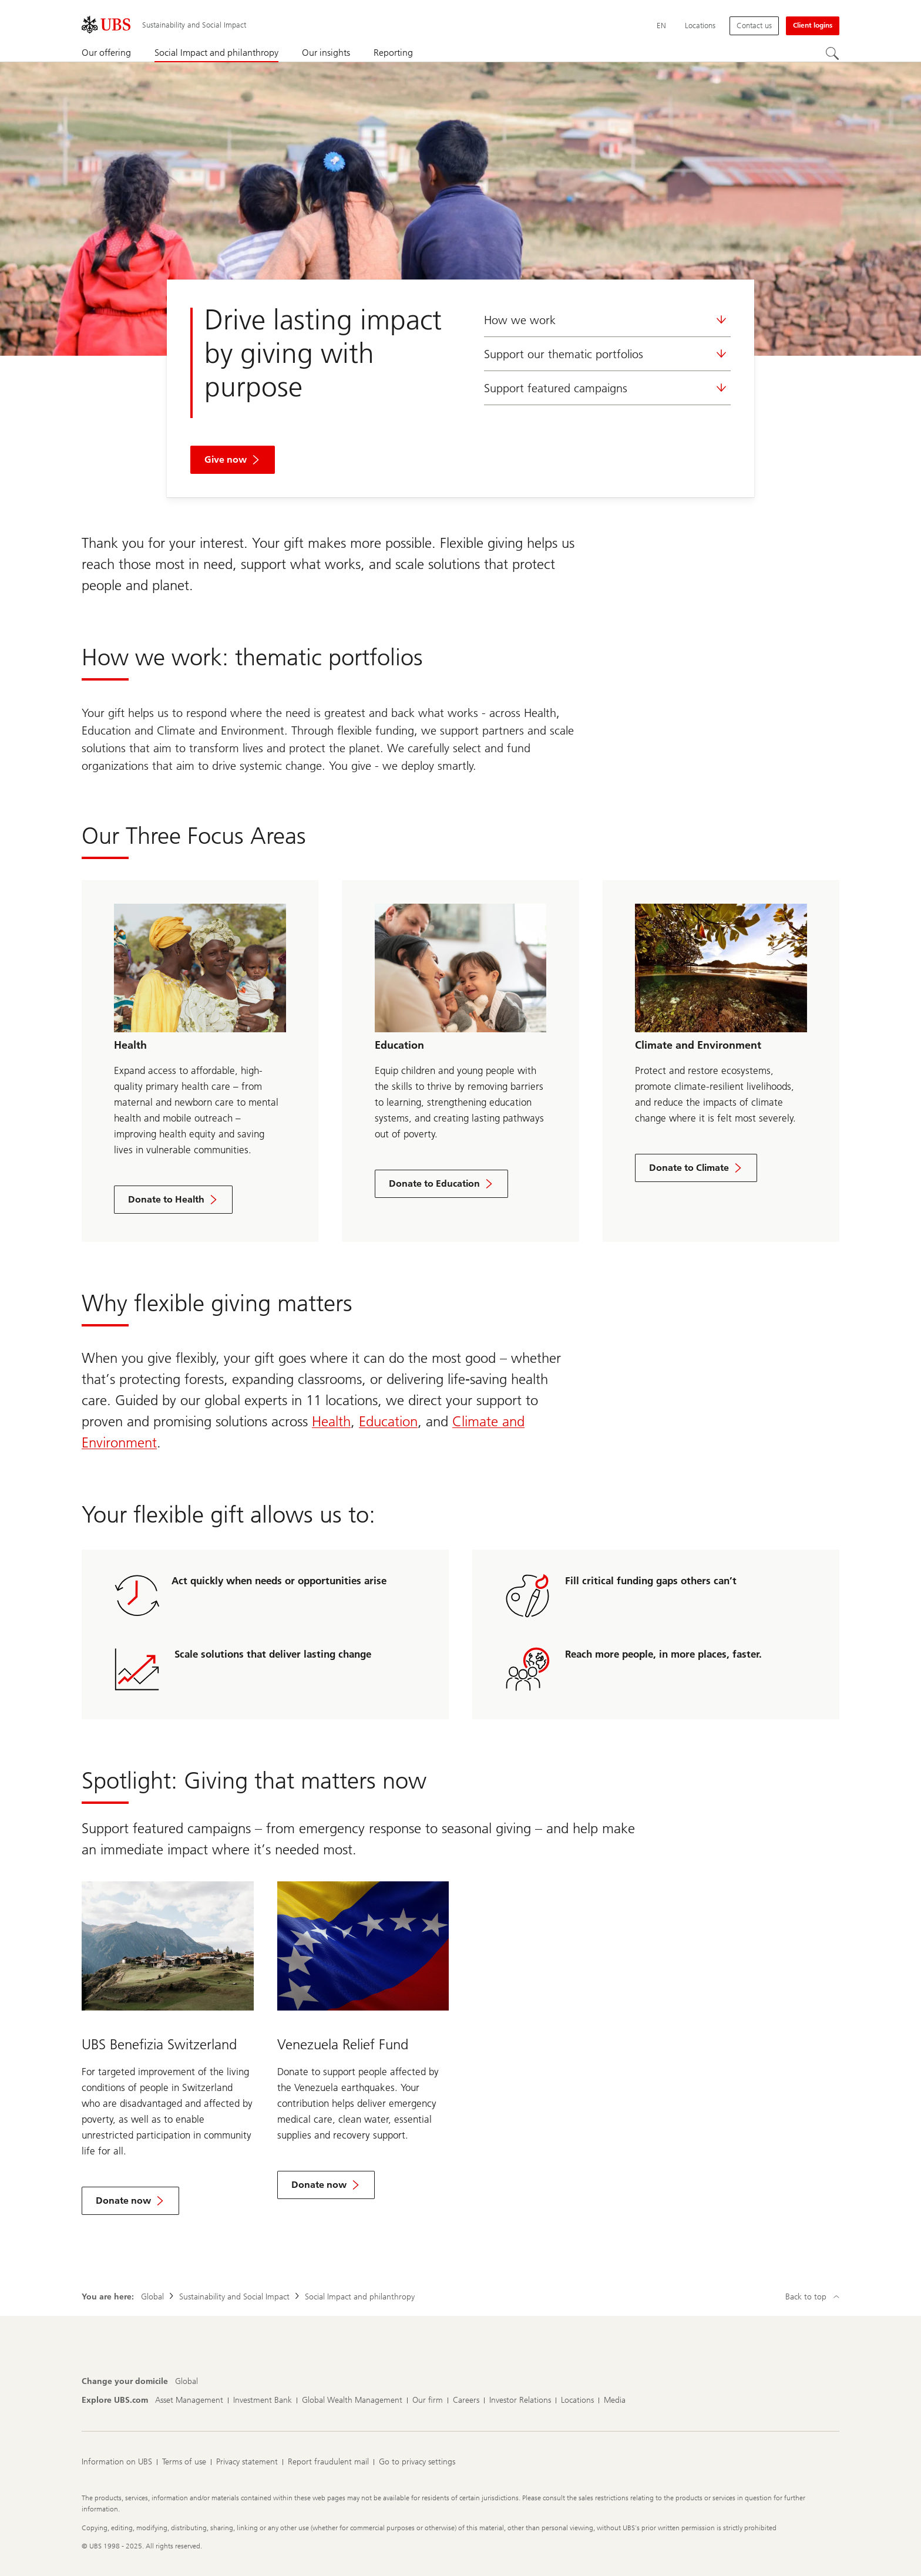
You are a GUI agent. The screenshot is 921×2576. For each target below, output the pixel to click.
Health (331, 1421)
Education (388, 1421)
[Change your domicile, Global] (186, 2382)
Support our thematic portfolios (607, 353)
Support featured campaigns (607, 388)
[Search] (832, 53)
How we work (607, 319)
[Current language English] (661, 25)
